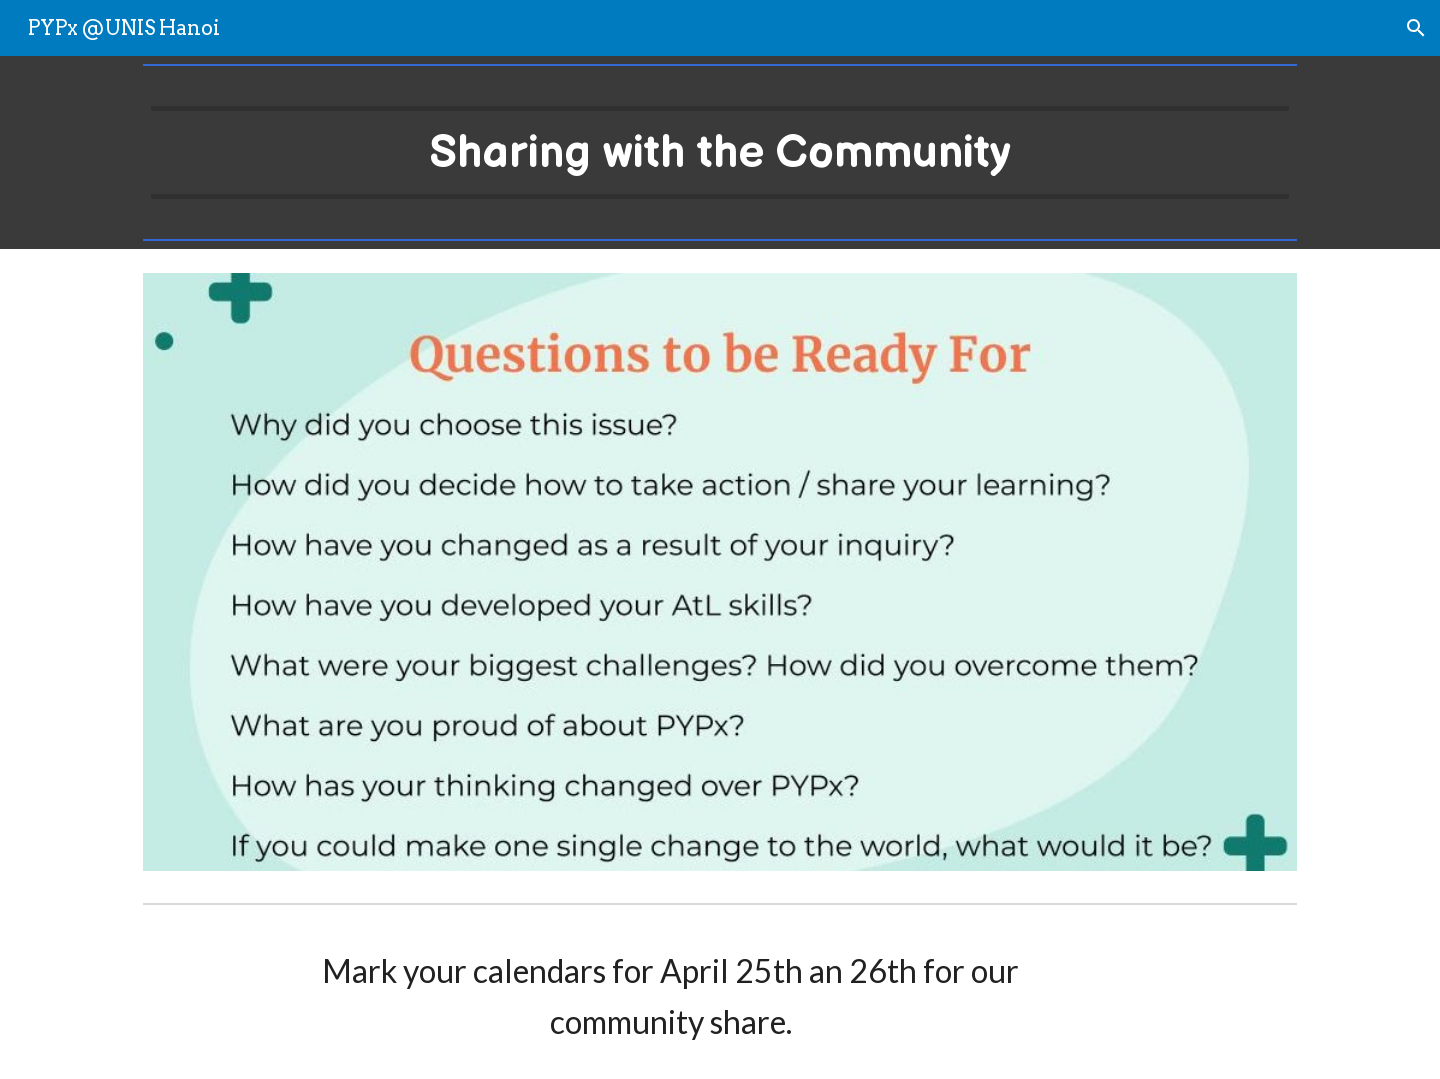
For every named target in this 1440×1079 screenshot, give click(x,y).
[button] (1416, 28)
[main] (720, 152)
